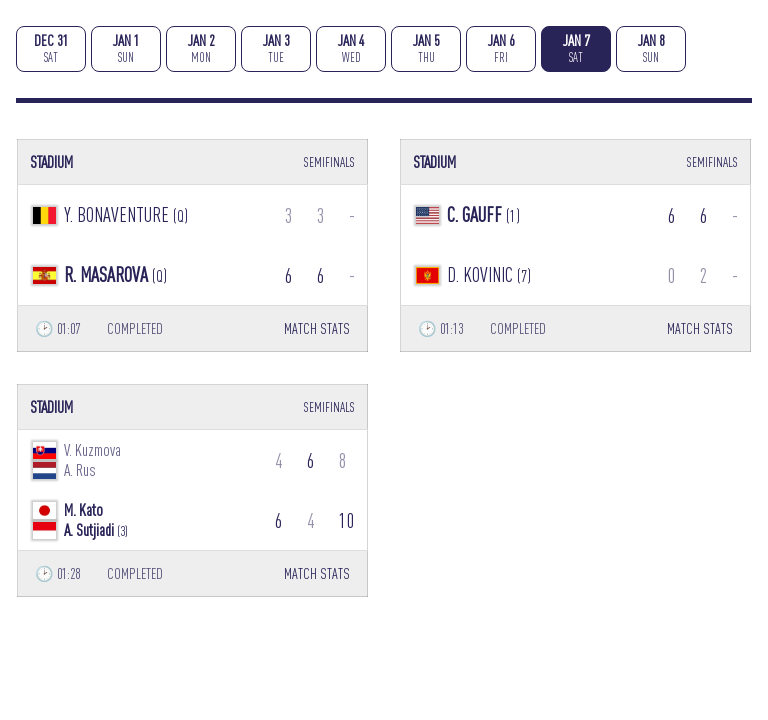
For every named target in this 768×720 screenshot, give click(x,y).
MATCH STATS (317, 328)
